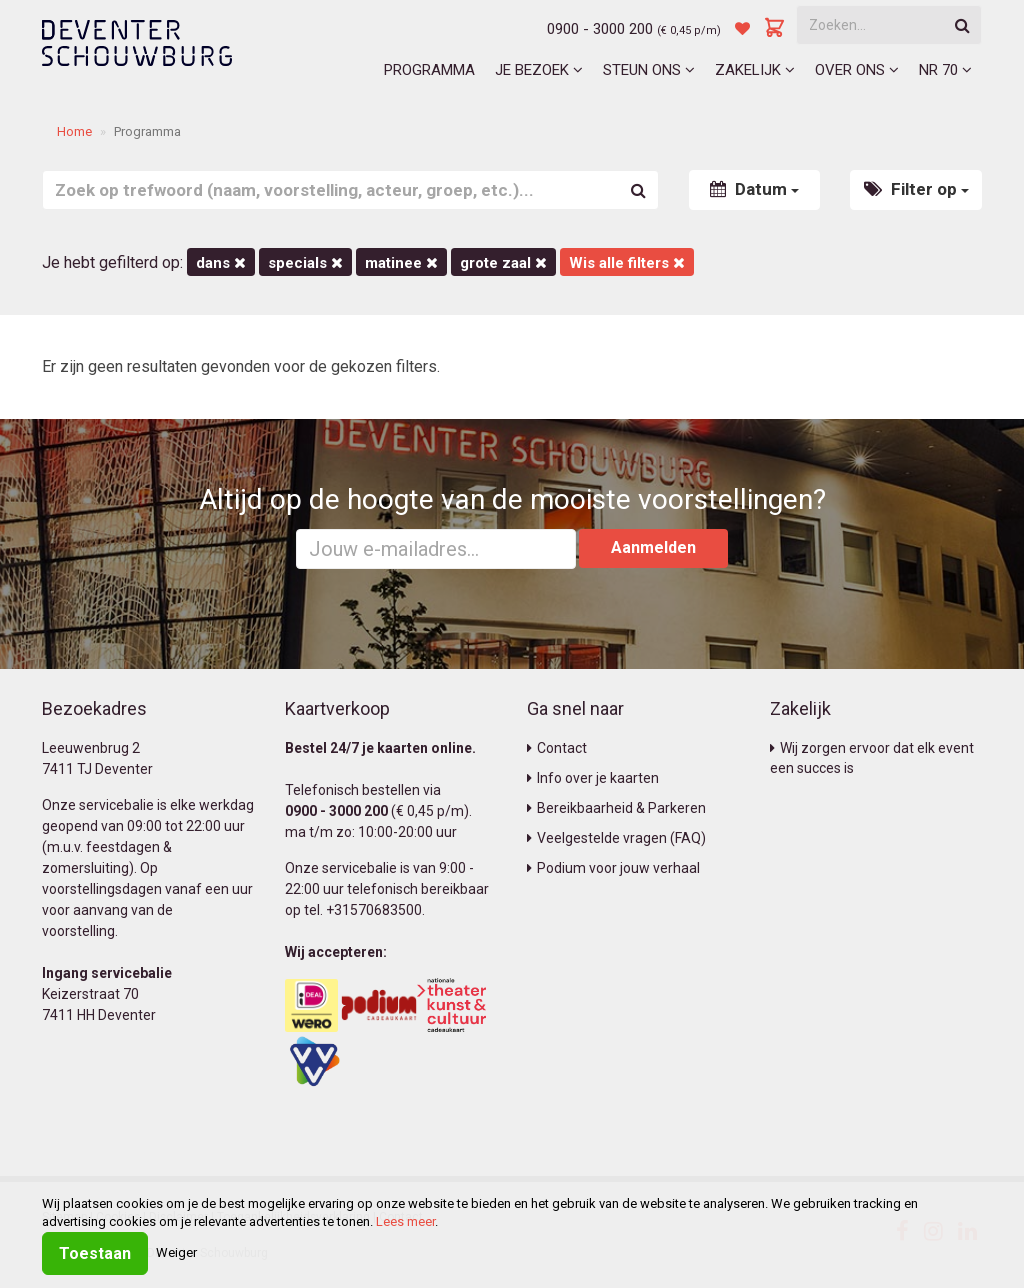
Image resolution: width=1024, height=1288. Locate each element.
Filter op (916, 189)
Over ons (857, 70)
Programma (429, 70)
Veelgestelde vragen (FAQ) (616, 838)
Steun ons (649, 70)
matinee (401, 263)
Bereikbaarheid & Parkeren (616, 808)
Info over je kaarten (593, 778)
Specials (305, 263)
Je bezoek (539, 70)
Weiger (176, 1252)
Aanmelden (653, 547)
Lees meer (405, 1221)
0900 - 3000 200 (600, 29)
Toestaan (95, 1253)
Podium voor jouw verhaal (613, 868)
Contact (557, 748)
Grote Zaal (503, 263)
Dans (221, 263)
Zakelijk (755, 70)
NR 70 (945, 70)
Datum (754, 189)
